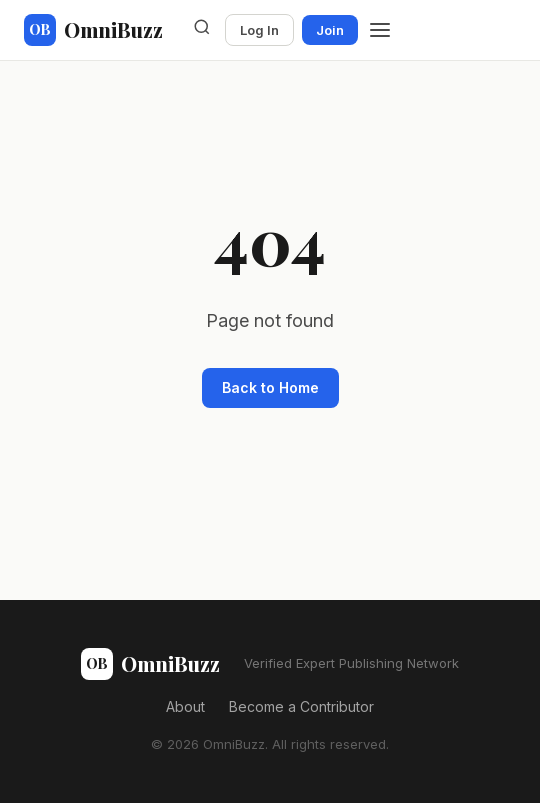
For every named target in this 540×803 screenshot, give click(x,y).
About (185, 706)
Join (330, 30)
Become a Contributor (301, 706)
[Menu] (380, 30)
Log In (259, 30)
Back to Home (270, 387)
